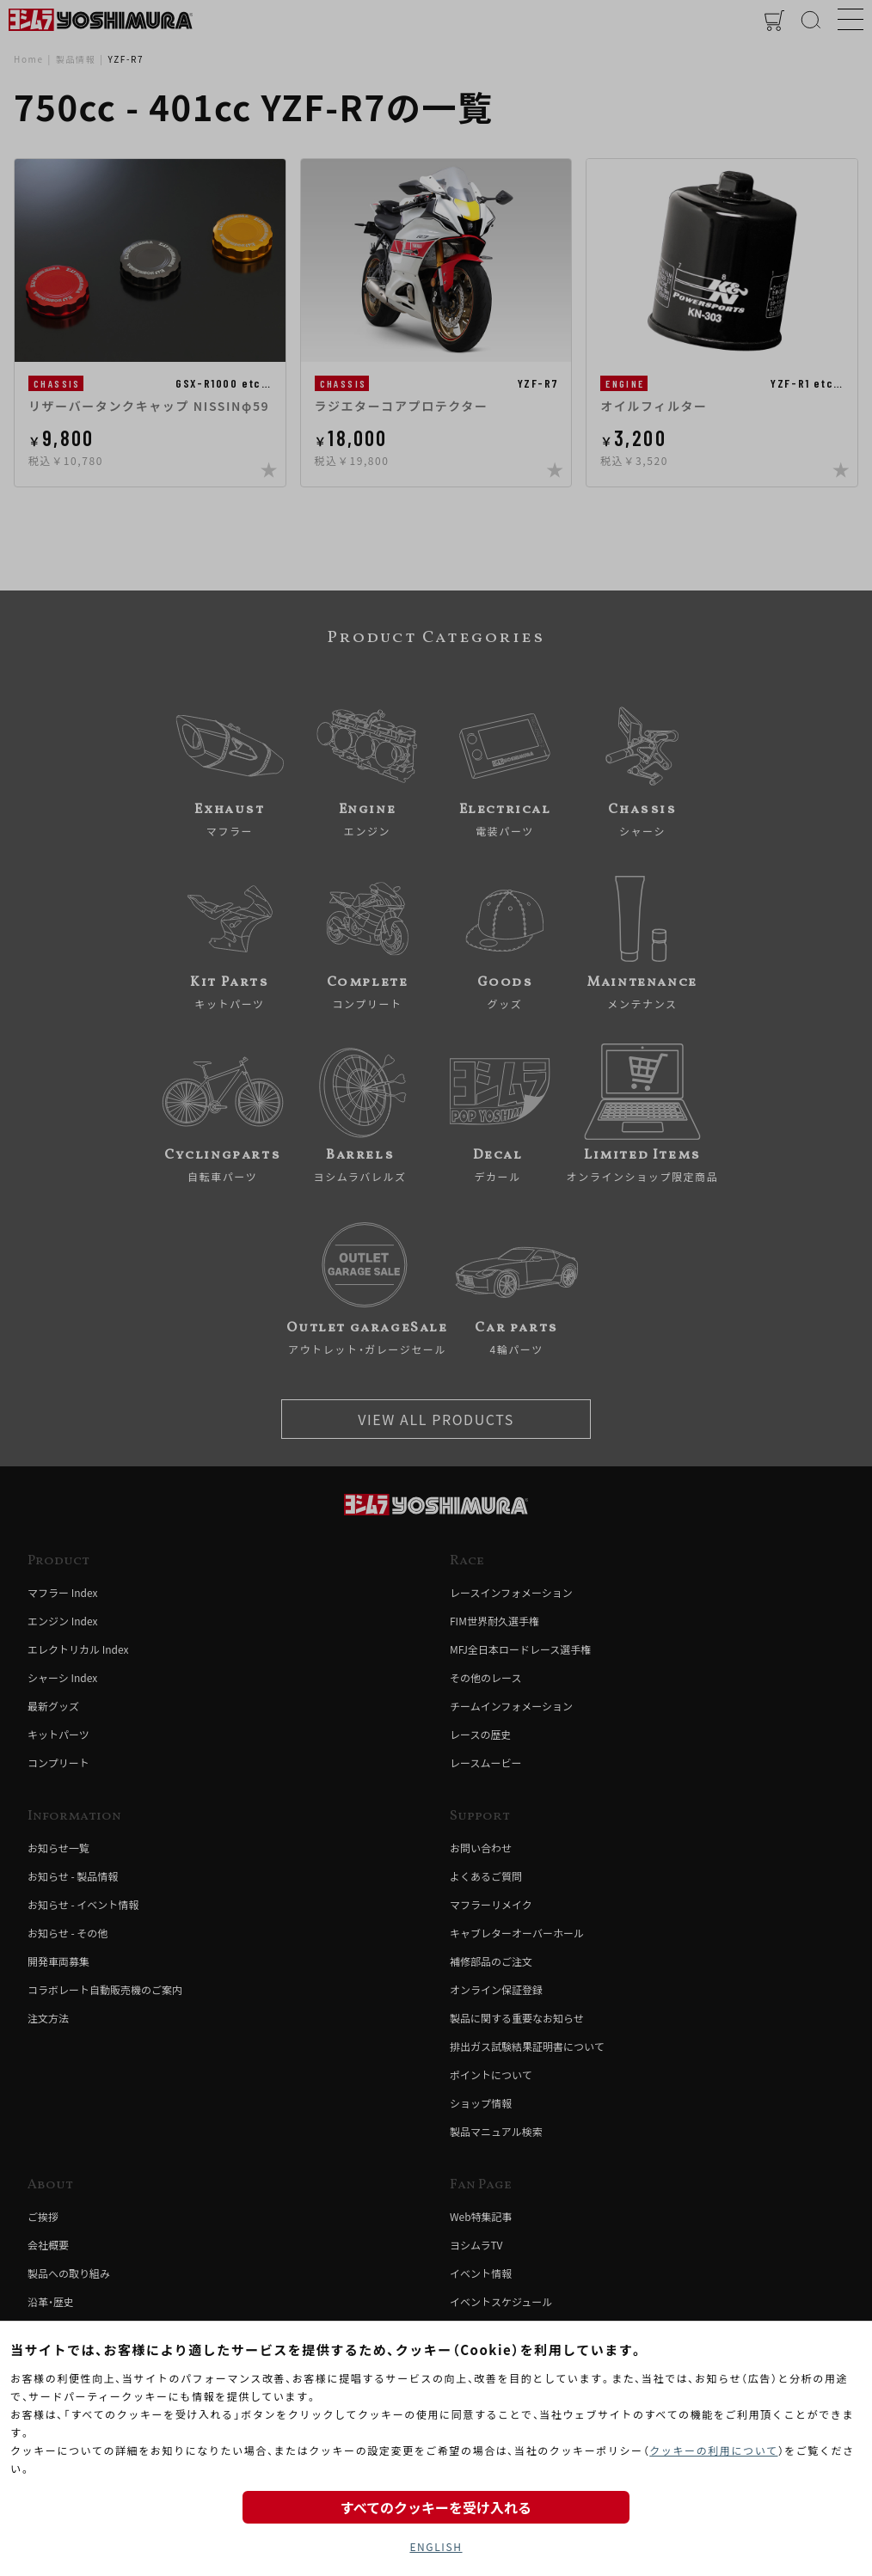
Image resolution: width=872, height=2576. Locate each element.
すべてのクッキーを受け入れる (436, 2507)
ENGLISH (435, 2546)
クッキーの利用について (713, 2450)
